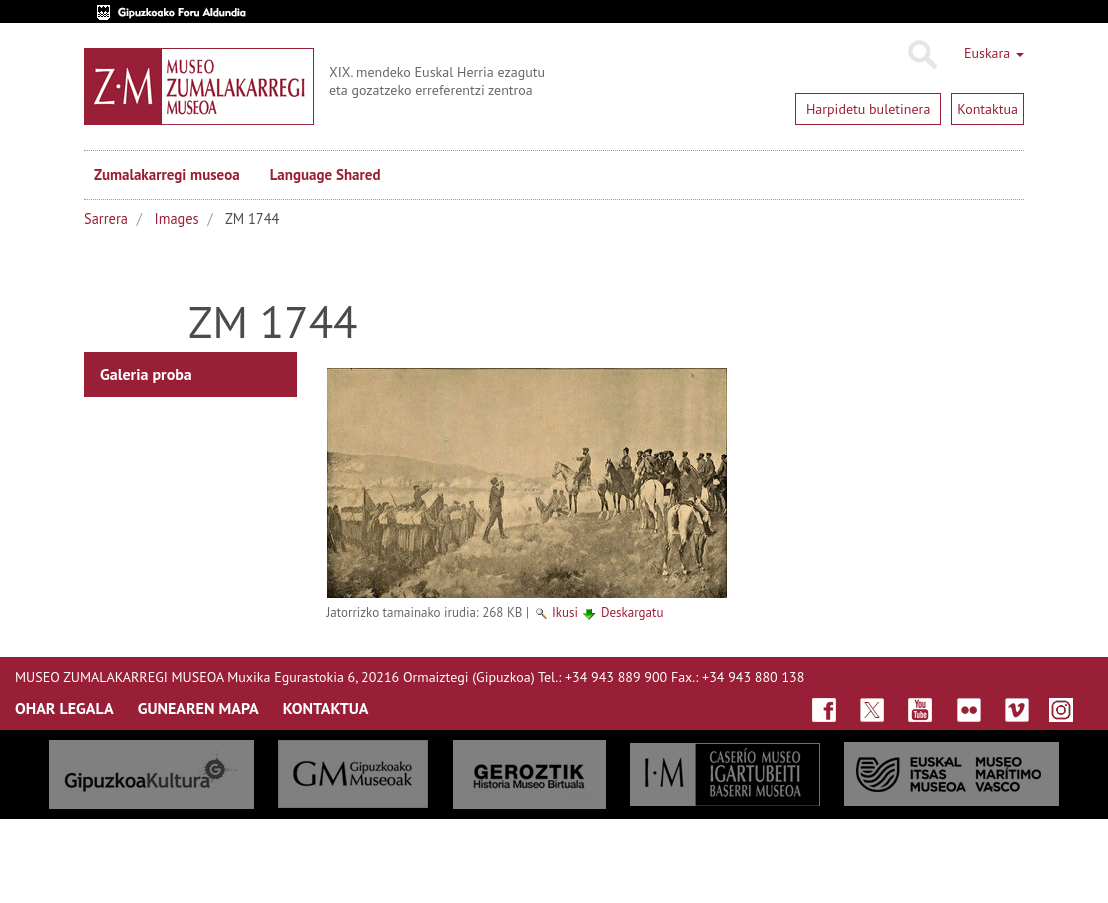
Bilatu (921, 55)
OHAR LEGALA (64, 708)
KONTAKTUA (326, 708)
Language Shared (325, 174)
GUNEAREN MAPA (198, 708)
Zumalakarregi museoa (167, 174)
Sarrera (106, 218)
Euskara (994, 53)
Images (177, 218)
